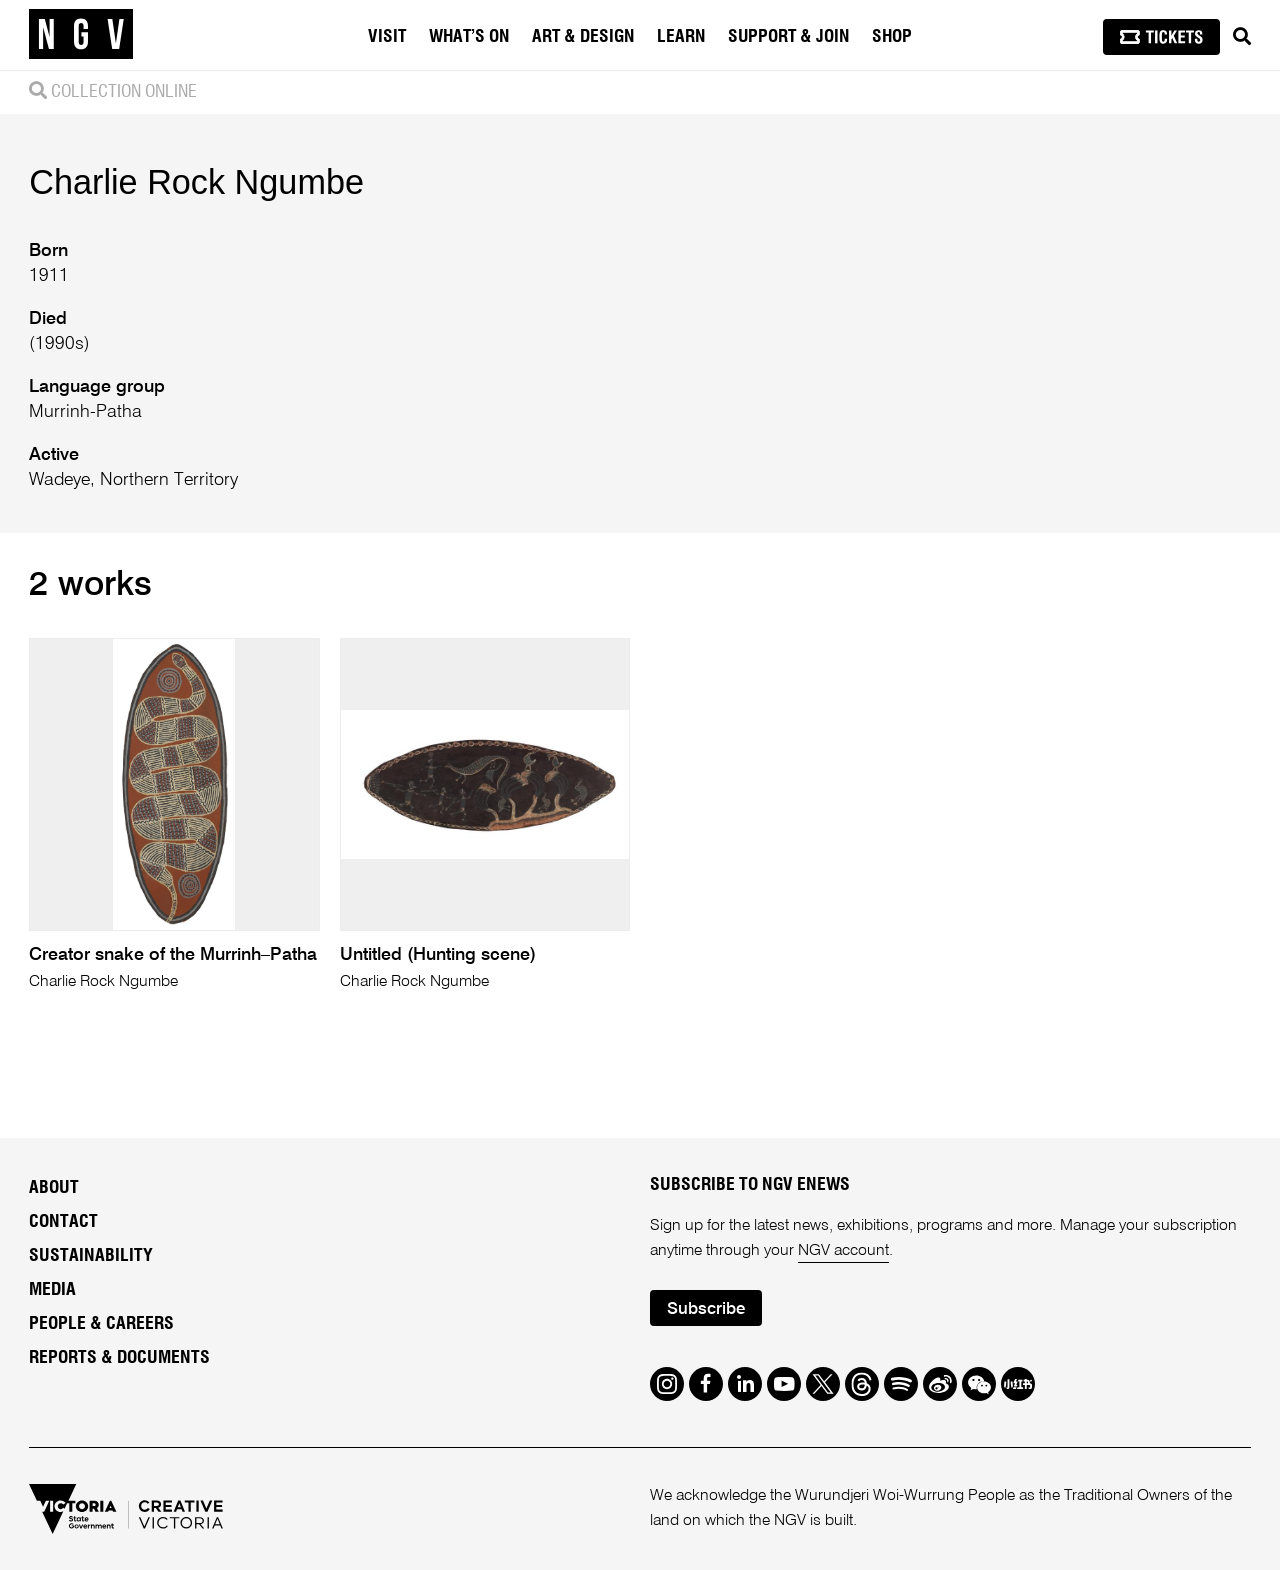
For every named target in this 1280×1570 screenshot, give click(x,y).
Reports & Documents (119, 1358)
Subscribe (706, 1309)
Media (52, 1290)
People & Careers (101, 1324)
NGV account (843, 1251)
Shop (892, 37)
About (54, 1188)
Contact (63, 1222)
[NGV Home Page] (81, 35)
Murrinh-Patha (85, 412)
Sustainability (91, 1256)
